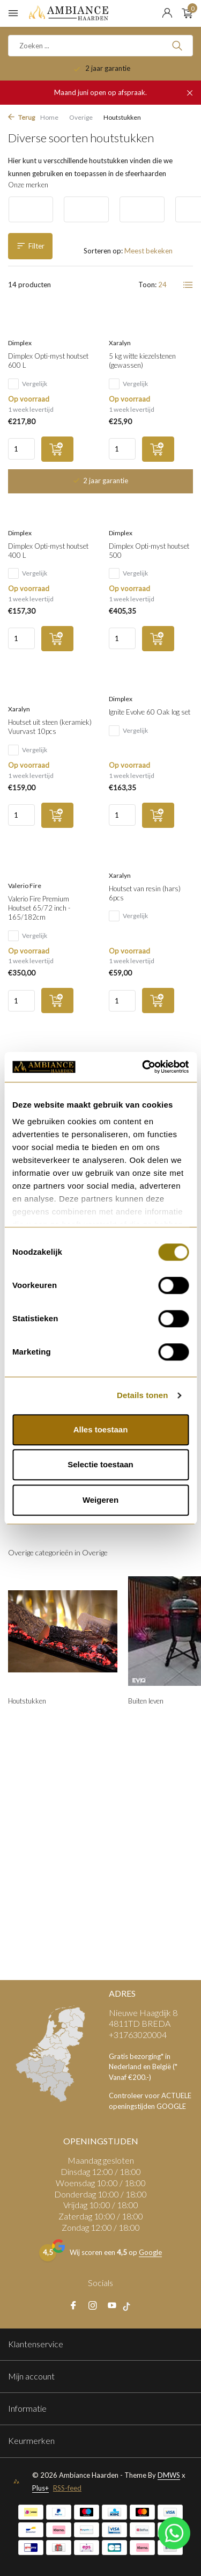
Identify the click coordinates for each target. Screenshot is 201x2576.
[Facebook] (73, 2306)
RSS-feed (67, 2488)
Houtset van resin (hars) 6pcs (145, 893)
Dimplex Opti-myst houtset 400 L (48, 550)
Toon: (147, 284)
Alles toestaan (100, 1429)
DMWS (169, 2475)
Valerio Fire (24, 886)
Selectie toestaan (100, 1464)
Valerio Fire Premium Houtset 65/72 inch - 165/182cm (39, 907)
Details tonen (142, 1395)
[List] (188, 285)
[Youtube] (112, 2306)
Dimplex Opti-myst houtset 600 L (48, 360)
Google (150, 2252)
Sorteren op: (103, 250)
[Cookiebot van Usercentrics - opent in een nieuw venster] (143, 1067)
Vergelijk (27, 384)
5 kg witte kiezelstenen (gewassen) (142, 360)
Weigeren (100, 1499)
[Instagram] (92, 2306)
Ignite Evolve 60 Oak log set (149, 712)
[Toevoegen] (57, 449)
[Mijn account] (167, 13)
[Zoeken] (100, 45)
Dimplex (20, 343)
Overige (81, 117)
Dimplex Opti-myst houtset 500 (149, 550)
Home (49, 117)
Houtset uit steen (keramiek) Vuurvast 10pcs (50, 727)
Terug (21, 117)
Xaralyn (120, 343)
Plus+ (40, 2488)
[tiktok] (129, 2306)
